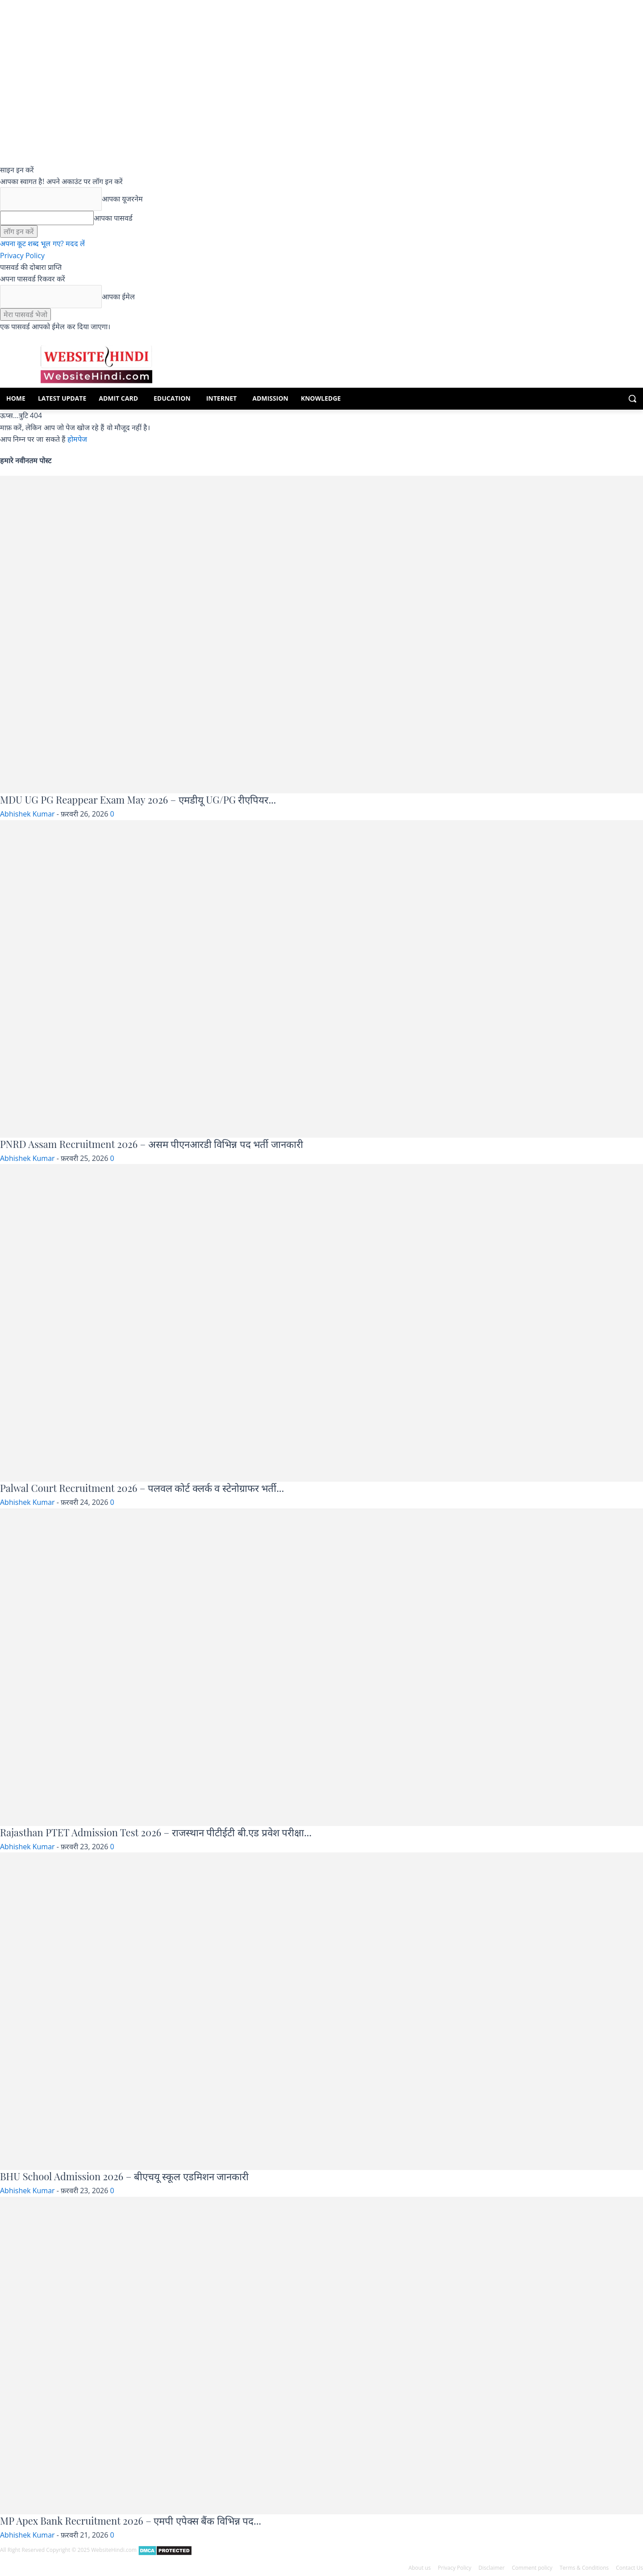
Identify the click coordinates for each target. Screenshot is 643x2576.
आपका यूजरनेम (122, 199)
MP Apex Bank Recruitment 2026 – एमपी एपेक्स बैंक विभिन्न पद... (130, 2520)
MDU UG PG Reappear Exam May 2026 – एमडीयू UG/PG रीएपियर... (138, 799)
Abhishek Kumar (27, 814)
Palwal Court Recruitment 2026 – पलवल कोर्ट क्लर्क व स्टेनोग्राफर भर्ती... (142, 1488)
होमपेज (77, 439)
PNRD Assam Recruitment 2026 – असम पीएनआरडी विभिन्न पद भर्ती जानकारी (151, 1144)
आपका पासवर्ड (113, 218)
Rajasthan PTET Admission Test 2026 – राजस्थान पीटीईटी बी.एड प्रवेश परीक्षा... (156, 1832)
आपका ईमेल (118, 297)
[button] (632, 398)
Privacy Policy (22, 255)
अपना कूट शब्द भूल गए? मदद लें (42, 243)
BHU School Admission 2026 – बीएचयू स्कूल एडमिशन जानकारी (124, 2176)
